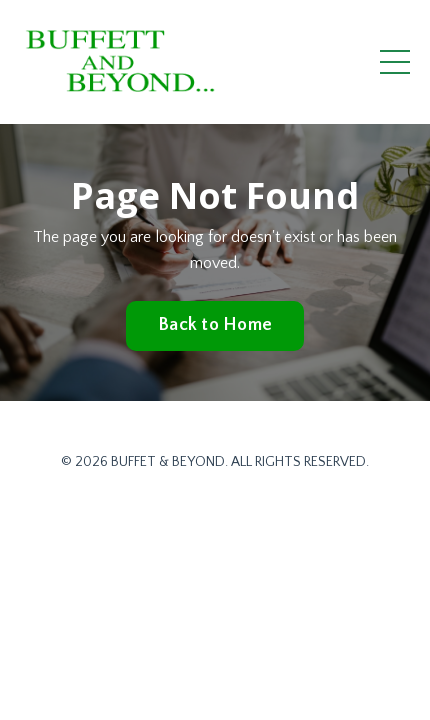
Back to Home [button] (215, 325)
